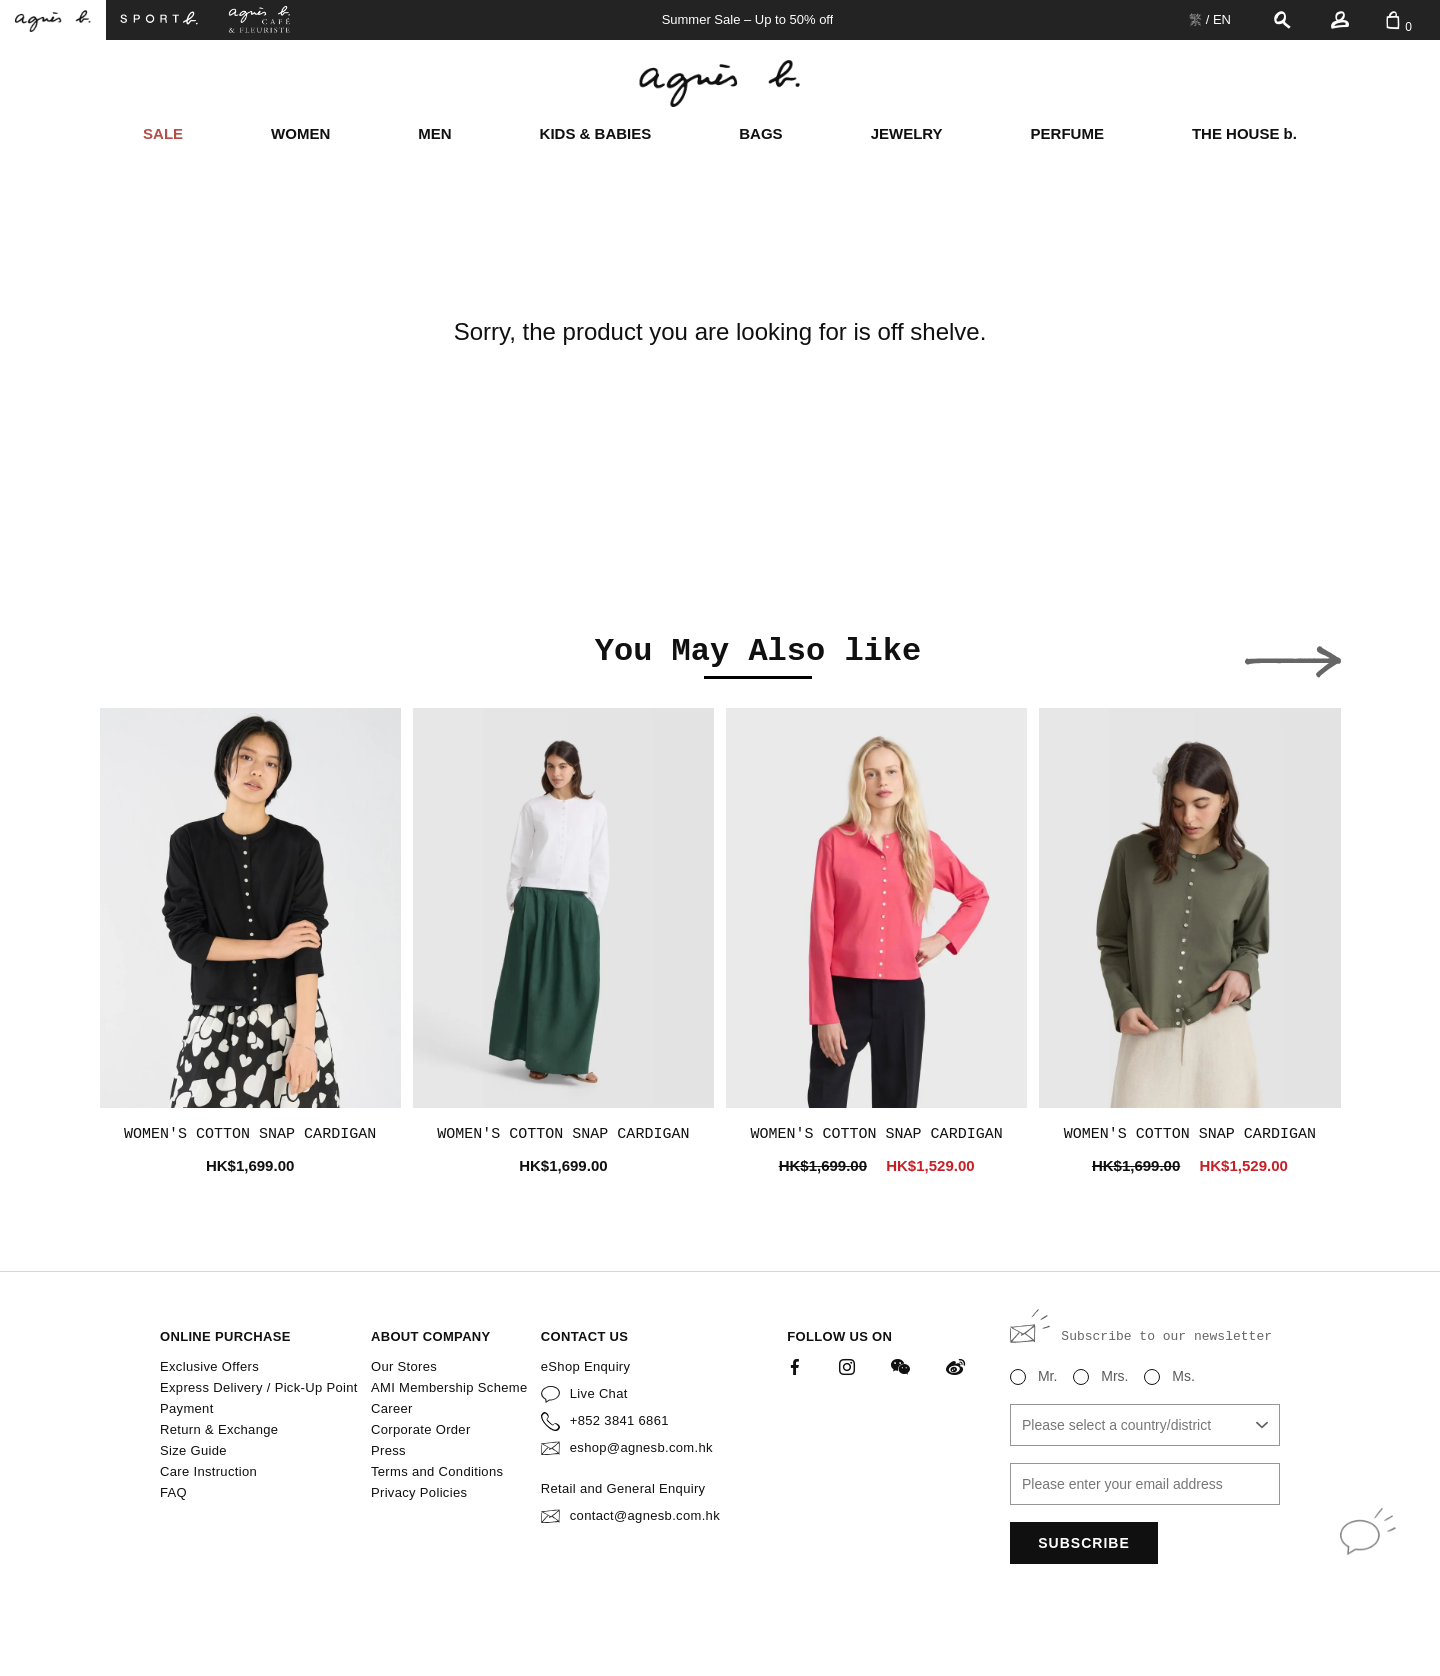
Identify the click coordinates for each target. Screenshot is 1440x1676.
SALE (163, 133)
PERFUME (1067, 133)
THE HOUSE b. (1244, 133)
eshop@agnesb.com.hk (641, 1447)
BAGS (760, 133)
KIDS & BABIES (596, 133)
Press (388, 1450)
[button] (148, 656)
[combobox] (1145, 1425)
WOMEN (300, 133)
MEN (434, 133)
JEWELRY (907, 133)
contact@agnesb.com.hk (645, 1515)
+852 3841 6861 (619, 1420)
